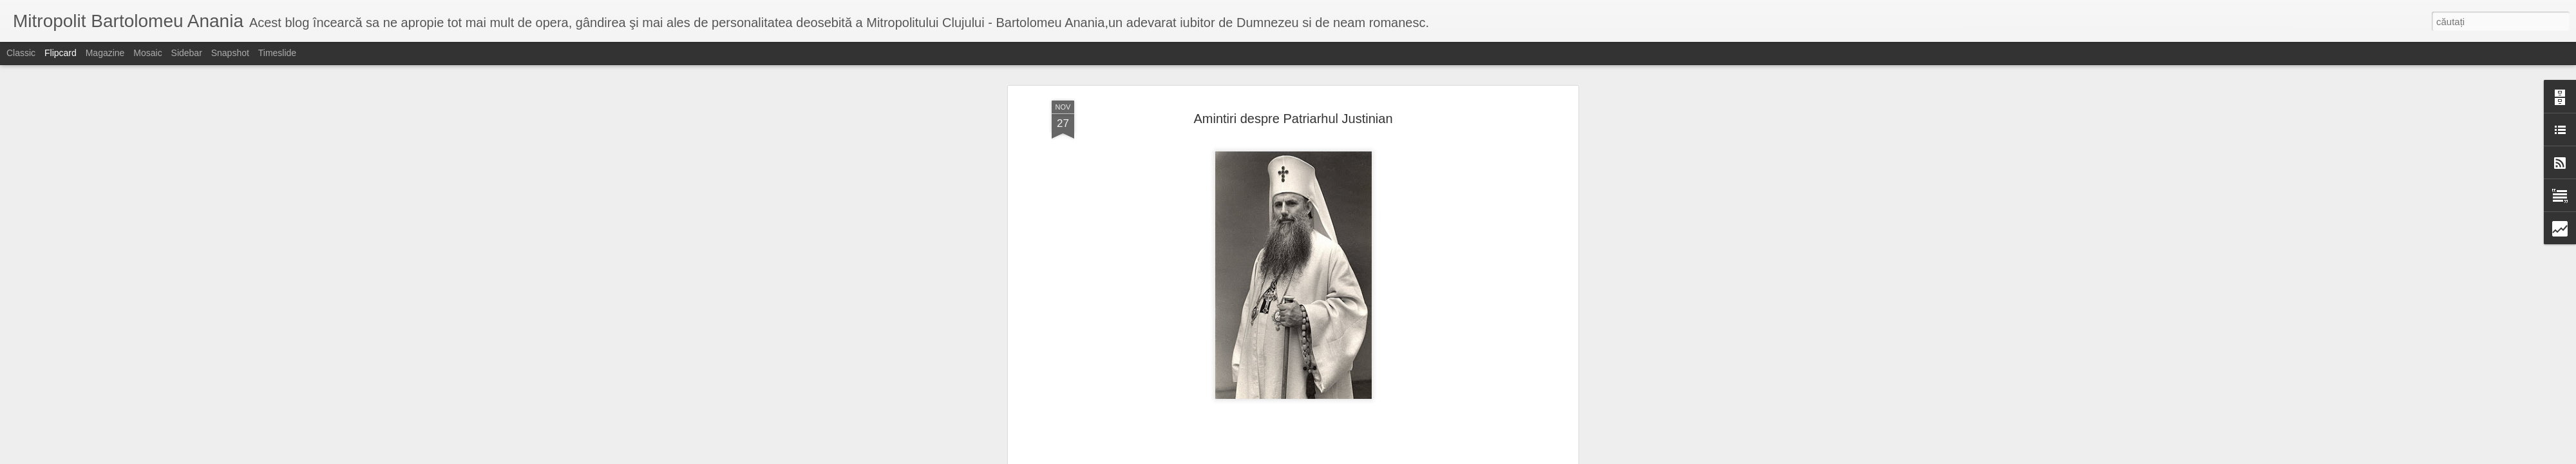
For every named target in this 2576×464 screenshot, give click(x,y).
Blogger (1347, 457)
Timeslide (277, 53)
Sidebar (186, 53)
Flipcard (60, 53)
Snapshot (230, 53)
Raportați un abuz (1391, 457)
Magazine (105, 53)
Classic (20, 53)
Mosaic (147, 53)
